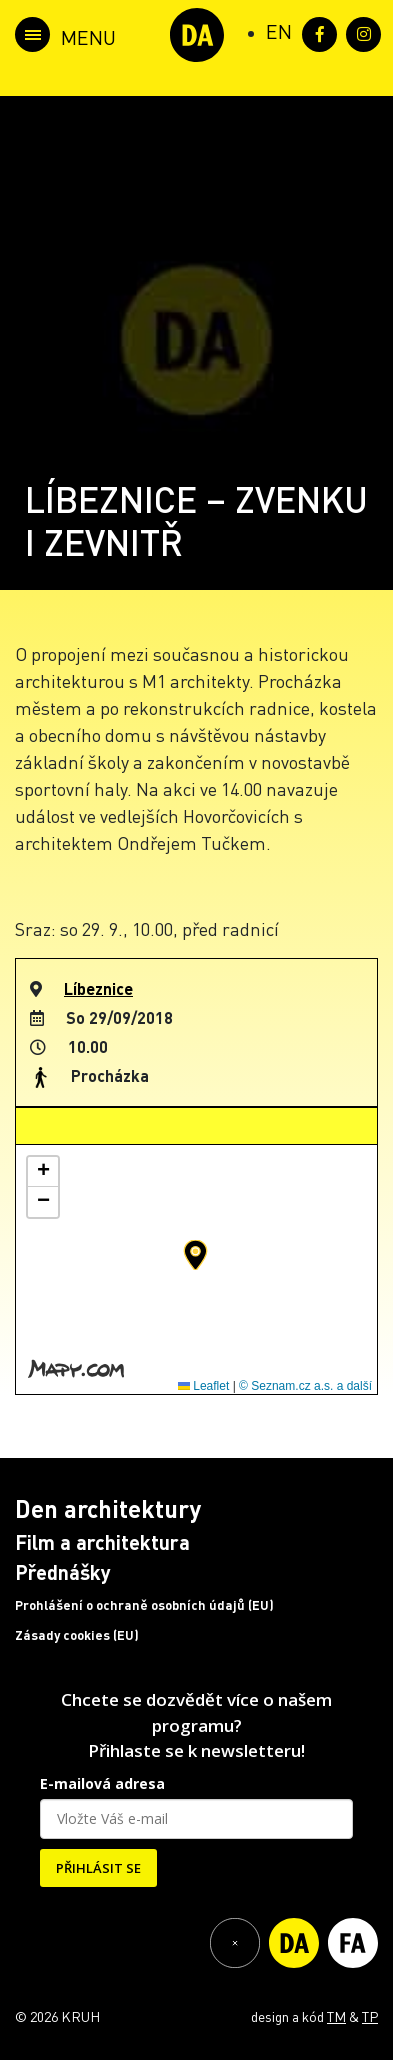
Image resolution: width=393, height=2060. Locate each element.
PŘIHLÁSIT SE (98, 1868)
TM (336, 2016)
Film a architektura (102, 1542)
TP (370, 2016)
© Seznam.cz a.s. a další (305, 1386)
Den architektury (108, 1508)
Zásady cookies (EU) (77, 1635)
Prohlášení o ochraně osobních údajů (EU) (144, 1605)
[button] (195, 1255)
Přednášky (63, 1572)
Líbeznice (98, 988)
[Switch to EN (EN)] (279, 31)
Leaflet (203, 1386)
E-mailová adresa (102, 1783)
